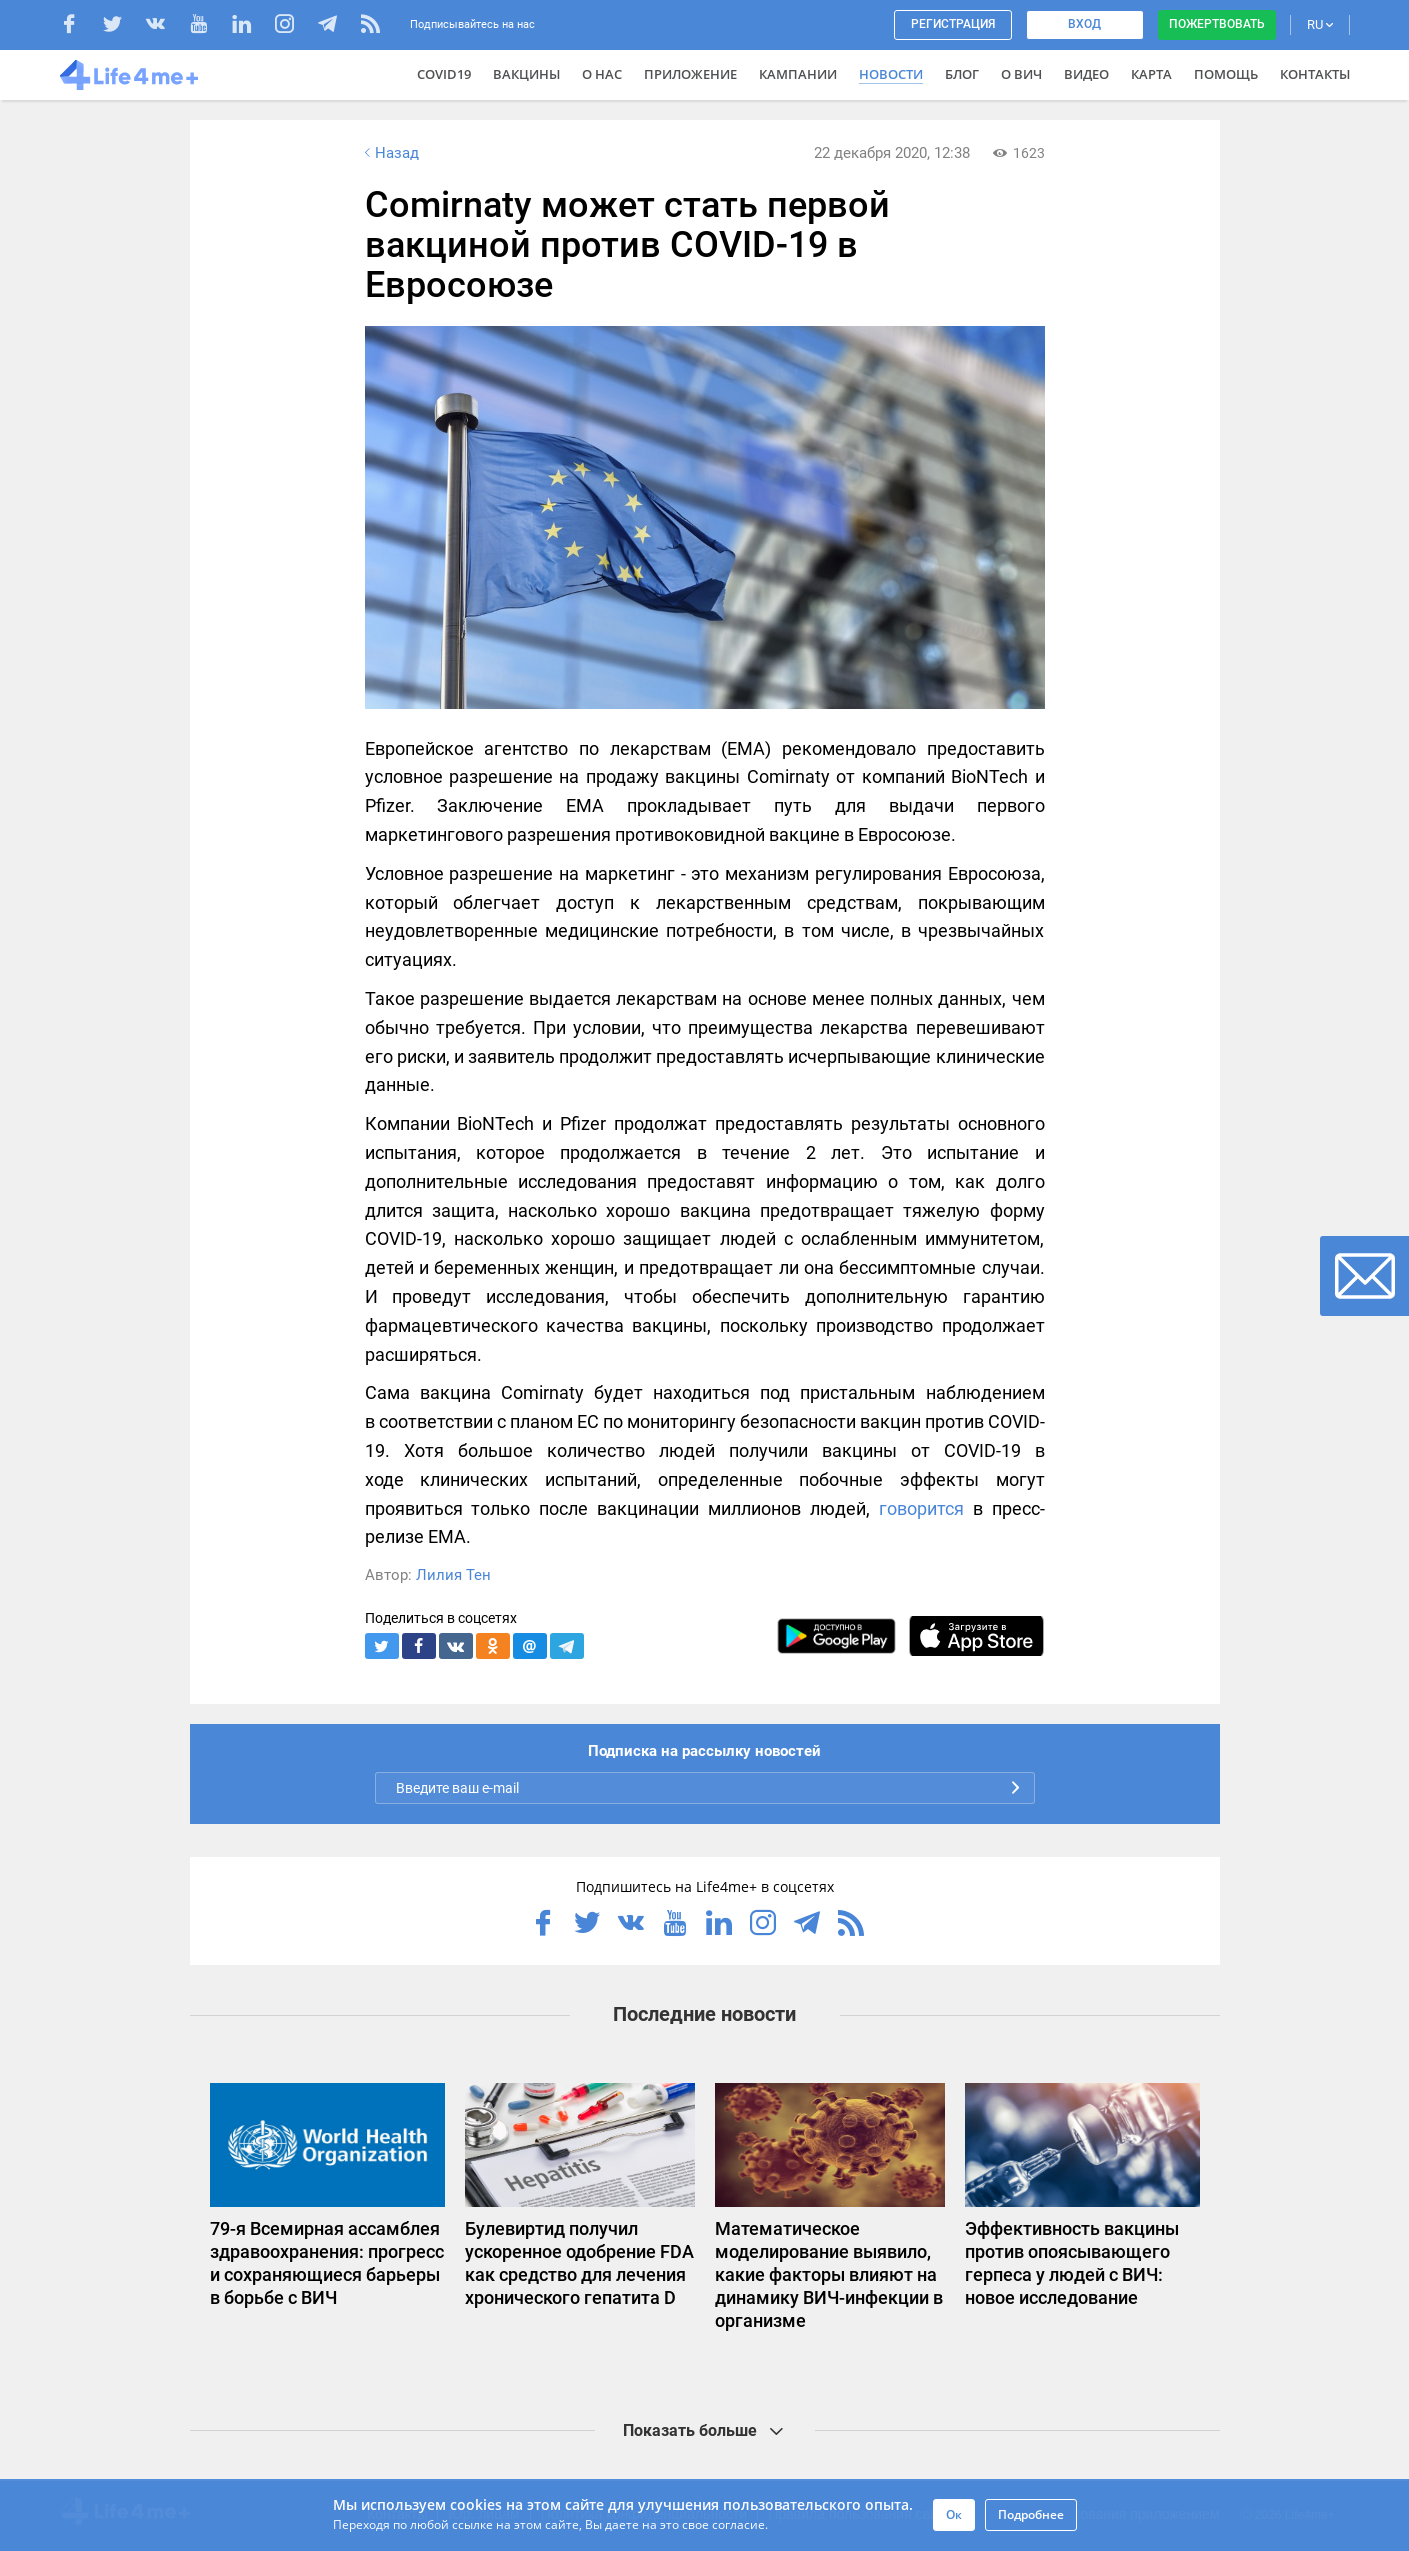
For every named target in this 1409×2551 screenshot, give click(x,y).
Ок (954, 2514)
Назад (390, 153)
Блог (962, 74)
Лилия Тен (453, 1575)
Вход (1084, 24)
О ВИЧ (1021, 74)
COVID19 (444, 74)
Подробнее (1031, 2514)
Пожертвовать (1217, 24)
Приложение (690, 74)
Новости (891, 74)
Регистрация (953, 24)
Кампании (798, 74)
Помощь (1226, 74)
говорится (921, 1508)
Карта (1151, 74)
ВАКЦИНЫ (526, 74)
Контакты (1315, 74)
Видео (1086, 74)
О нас (602, 74)
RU (1320, 24)
